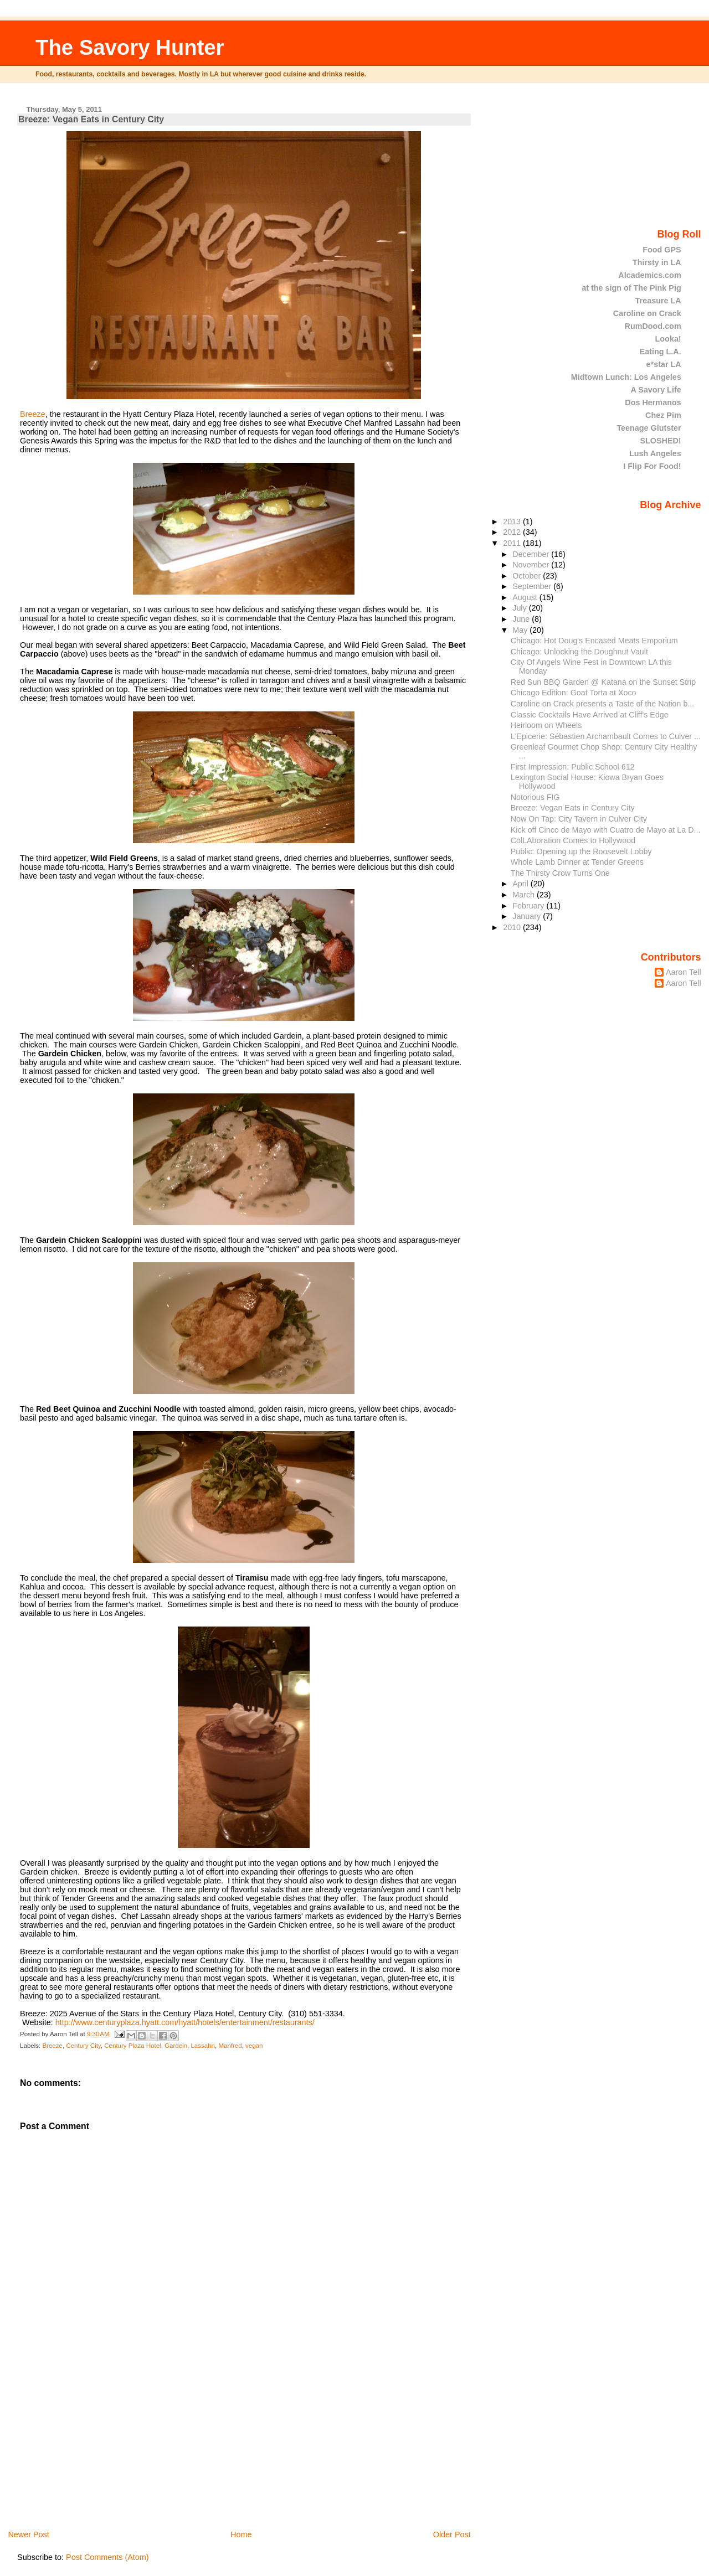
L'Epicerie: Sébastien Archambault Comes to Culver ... (606, 736)
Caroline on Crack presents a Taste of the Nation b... (603, 703)
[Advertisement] (100, 2451)
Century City (83, 2045)
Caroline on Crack (647, 313)
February (529, 905)
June (522, 619)
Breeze (32, 414)
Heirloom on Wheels (546, 725)
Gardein (176, 2045)
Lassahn (203, 2045)
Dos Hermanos (653, 402)
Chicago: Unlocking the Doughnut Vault (579, 651)
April (521, 883)
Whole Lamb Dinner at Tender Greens (577, 862)
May (521, 630)
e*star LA (663, 364)
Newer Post (28, 2534)
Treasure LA (658, 300)
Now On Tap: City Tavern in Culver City (579, 818)
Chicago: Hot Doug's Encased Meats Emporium (594, 640)
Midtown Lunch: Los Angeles (626, 377)
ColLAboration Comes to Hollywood (573, 840)
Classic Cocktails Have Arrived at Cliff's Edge (590, 714)
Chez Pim (663, 415)
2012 (513, 532)
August (526, 597)
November (531, 564)
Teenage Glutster (648, 428)
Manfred (230, 2045)
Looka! (668, 338)
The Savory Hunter (129, 47)
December (531, 554)
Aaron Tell (683, 972)
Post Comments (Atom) (107, 2557)
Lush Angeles (655, 453)
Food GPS (662, 249)
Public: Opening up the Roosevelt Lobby (581, 851)
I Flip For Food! (652, 466)
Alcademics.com (649, 275)
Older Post (452, 2534)
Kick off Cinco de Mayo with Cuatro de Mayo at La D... (606, 829)
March (524, 894)
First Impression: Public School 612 (573, 766)
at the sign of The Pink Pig (631, 287)
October (527, 575)
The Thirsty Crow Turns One (560, 873)
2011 (513, 543)
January (527, 916)
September (532, 586)
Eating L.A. (660, 351)
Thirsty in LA (657, 262)
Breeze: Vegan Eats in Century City (91, 119)
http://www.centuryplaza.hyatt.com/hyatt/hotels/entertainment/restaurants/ (185, 2022)
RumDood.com (653, 326)
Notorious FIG (535, 797)
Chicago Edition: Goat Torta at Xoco (573, 692)
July (520, 607)
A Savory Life (655, 389)
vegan (254, 2045)
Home (240, 2534)
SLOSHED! (660, 440)
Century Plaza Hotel (132, 2045)
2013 (513, 521)
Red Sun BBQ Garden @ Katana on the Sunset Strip (603, 682)
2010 (513, 927)
